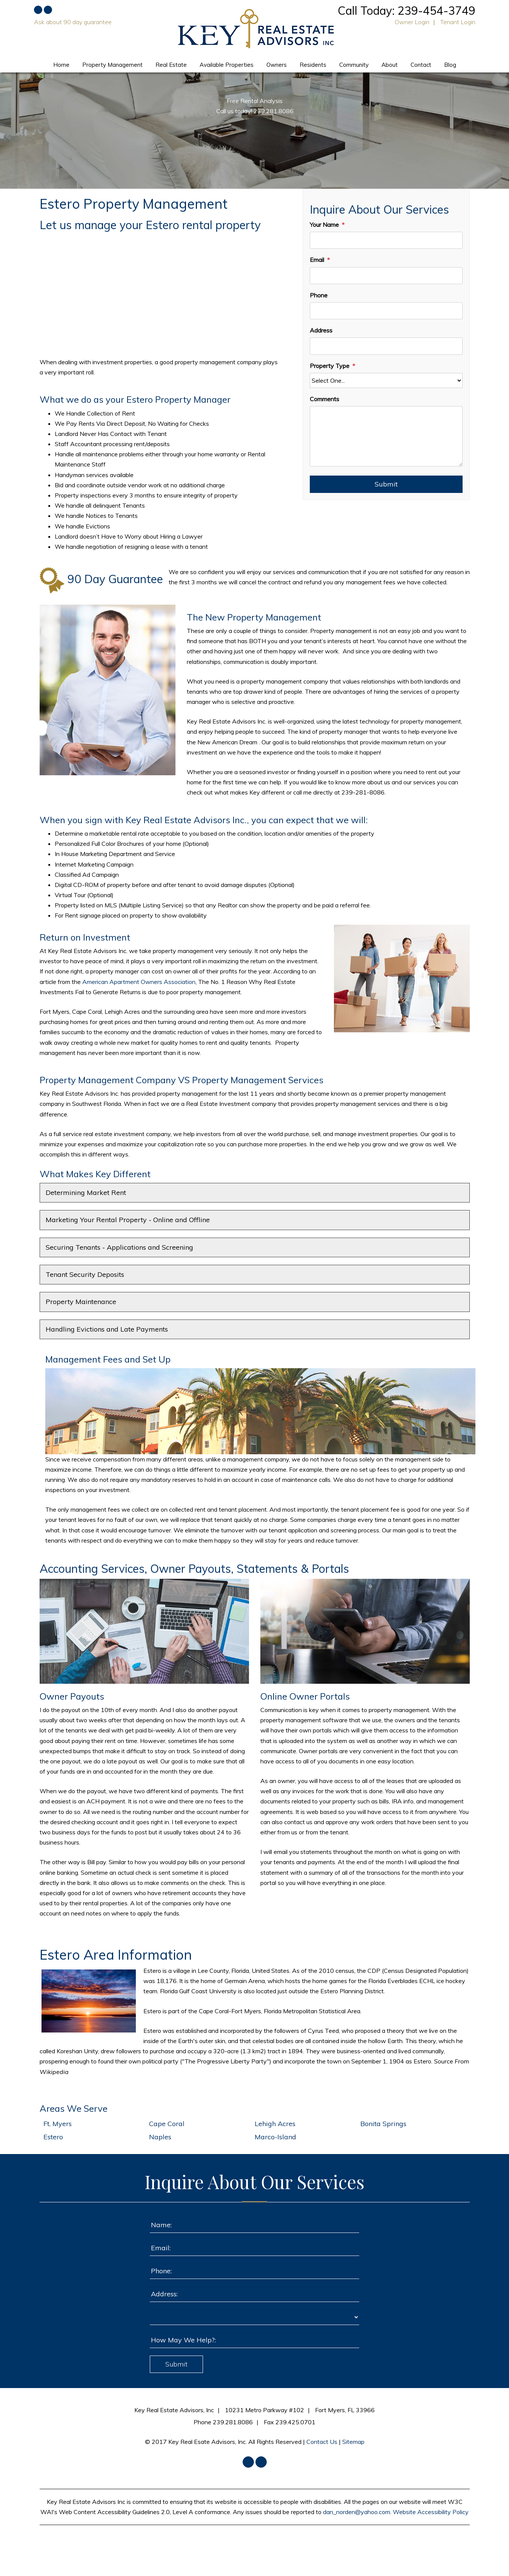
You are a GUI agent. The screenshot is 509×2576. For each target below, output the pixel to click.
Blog (450, 64)
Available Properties (227, 64)
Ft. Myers (57, 2123)
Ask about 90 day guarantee (73, 22)
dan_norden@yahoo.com (356, 2512)
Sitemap (353, 2441)
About (389, 64)
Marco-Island (275, 2137)
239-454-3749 (436, 10)
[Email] (386, 275)
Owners (276, 64)
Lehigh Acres (275, 2123)
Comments (324, 399)
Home (61, 64)
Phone (319, 295)
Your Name (324, 224)
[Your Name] (386, 240)
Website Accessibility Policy (431, 2512)
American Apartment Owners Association (138, 981)
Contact (421, 64)
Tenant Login (457, 22)
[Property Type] (386, 380)
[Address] (386, 345)
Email (317, 259)
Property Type (329, 366)
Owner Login (412, 22)
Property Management (112, 64)
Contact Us (321, 2441)
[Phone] (386, 310)
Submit (386, 484)
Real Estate (171, 64)
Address (321, 330)
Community (354, 64)
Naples (160, 2137)
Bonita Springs (383, 2123)
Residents (313, 64)
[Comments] (386, 436)
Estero (53, 2137)
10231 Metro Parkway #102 (264, 2410)
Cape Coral (167, 2123)
